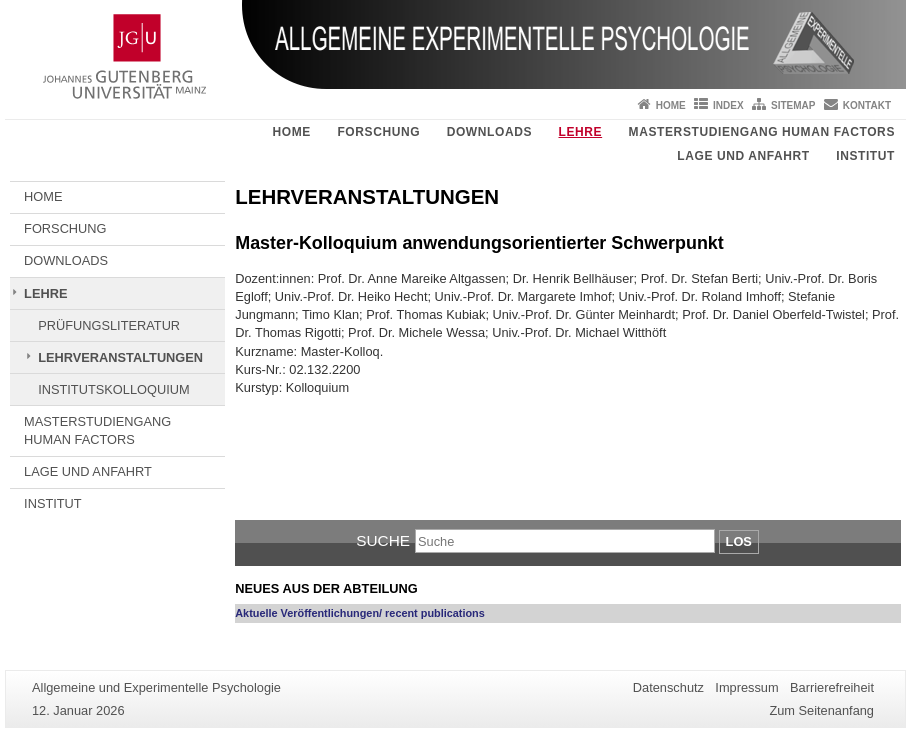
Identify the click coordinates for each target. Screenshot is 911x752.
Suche (383, 540)
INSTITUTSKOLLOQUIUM (113, 389)
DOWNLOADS (489, 132)
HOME (292, 132)
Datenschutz (668, 687)
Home (671, 105)
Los (739, 541)
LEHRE (580, 132)
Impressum (746, 687)
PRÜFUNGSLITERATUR (109, 325)
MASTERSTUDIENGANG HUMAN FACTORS (762, 132)
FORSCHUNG (378, 132)
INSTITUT (865, 156)
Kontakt (867, 105)
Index (728, 105)
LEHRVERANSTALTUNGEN (120, 357)
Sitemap (793, 105)
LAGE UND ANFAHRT (743, 156)
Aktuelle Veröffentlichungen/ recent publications (360, 613)
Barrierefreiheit (832, 687)
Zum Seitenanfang (821, 710)
